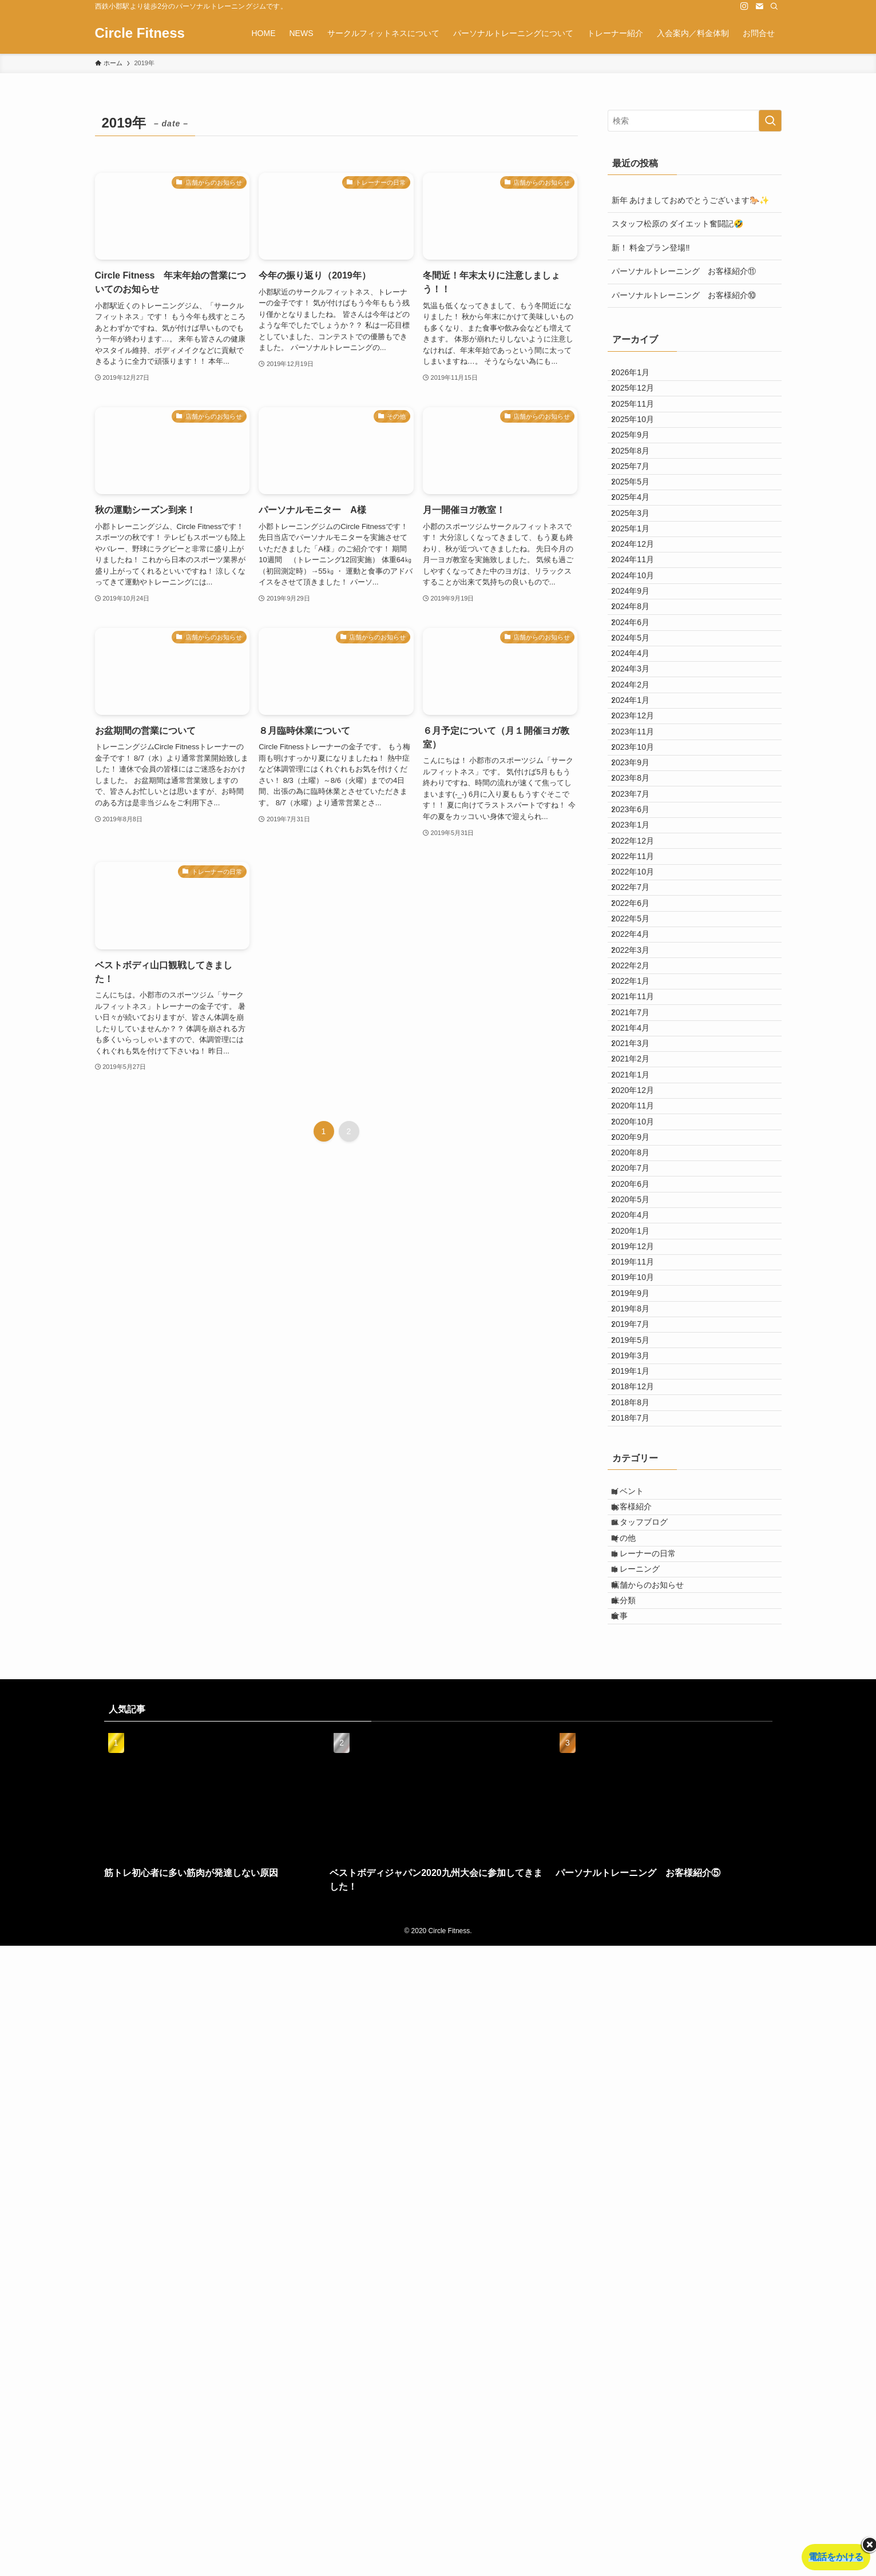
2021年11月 (641, 1328)
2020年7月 (639, 1590)
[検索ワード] (695, 121)
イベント (637, 2051)
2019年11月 (641, 1732)
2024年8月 (639, 733)
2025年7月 (639, 519)
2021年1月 (639, 1447)
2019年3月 (639, 1875)
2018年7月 (639, 1970)
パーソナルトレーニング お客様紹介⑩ (684, 295)
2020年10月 (641, 1518)
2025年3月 (639, 590)
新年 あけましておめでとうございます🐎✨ (691, 200)
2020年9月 (639, 1542)
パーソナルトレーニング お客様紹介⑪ (684, 271)
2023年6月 (639, 1042)
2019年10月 (641, 1756)
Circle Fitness (140, 33)
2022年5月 (639, 1209)
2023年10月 (641, 947)
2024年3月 (639, 828)
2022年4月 (639, 1233)
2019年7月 (639, 1827)
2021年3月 (639, 1399)
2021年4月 (639, 1375)
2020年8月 (639, 1566)
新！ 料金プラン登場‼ (651, 247)
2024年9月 (639, 709)
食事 (629, 2242)
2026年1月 (639, 376)
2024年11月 (641, 661)
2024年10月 (641, 685)
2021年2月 (639, 1423)
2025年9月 (639, 471)
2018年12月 (641, 1922)
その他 (633, 2123)
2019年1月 (639, 1898)
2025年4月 (639, 566)
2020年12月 (641, 1471)
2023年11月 (641, 923)
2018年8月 (639, 1946)
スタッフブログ (649, 2099)
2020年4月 (639, 1660)
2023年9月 (639, 971)
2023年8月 (639, 995)
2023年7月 (639, 1018)
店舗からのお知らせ (657, 2194)
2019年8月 (639, 1803)
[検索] (774, 6)
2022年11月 (641, 1114)
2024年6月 (639, 757)
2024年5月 (639, 780)
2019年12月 (641, 1709)
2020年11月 (641, 1494)
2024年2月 (639, 852)
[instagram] (744, 6)
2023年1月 (639, 1066)
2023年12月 (641, 899)
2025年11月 (641, 423)
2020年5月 (639, 1637)
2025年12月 (641, 400)
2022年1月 (639, 1304)
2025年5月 (639, 542)
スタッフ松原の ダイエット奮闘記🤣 (678, 223)
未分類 (633, 2218)
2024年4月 (639, 804)
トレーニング (645, 2170)
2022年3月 (639, 1256)
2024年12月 (641, 638)
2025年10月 (641, 447)
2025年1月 (639, 614)
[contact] (759, 6)
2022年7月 (639, 1161)
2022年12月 (641, 1090)
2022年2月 (639, 1280)
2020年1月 (639, 1684)
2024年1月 (639, 876)
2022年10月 (641, 1137)
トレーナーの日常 (653, 2147)
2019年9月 (639, 1779)
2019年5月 (639, 1851)
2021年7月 (639, 1352)
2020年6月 (639, 1613)
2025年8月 (639, 495)
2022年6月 (639, 1185)
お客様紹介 (641, 2075)
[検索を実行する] (770, 121)
